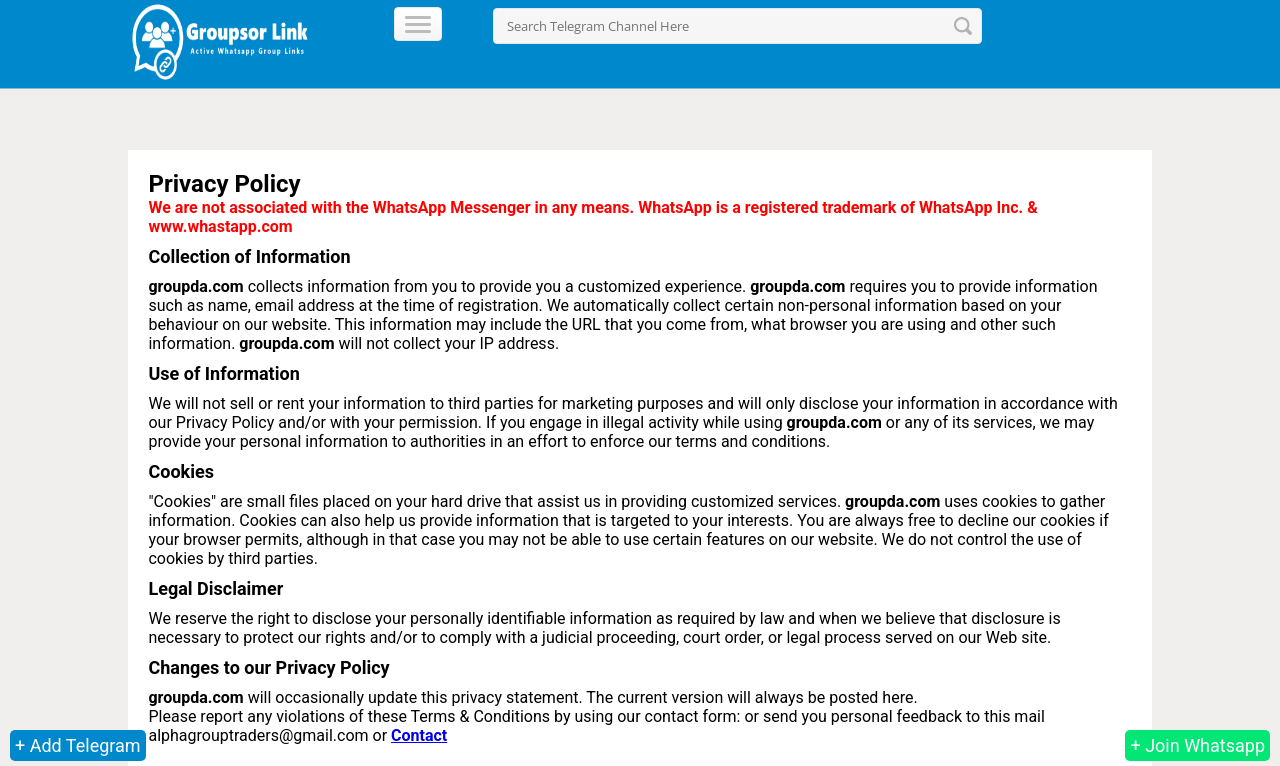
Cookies (180, 471)
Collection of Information (249, 256)
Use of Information (223, 373)
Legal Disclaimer (215, 588)
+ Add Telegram (78, 745)
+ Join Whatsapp (1197, 745)
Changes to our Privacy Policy (268, 667)
